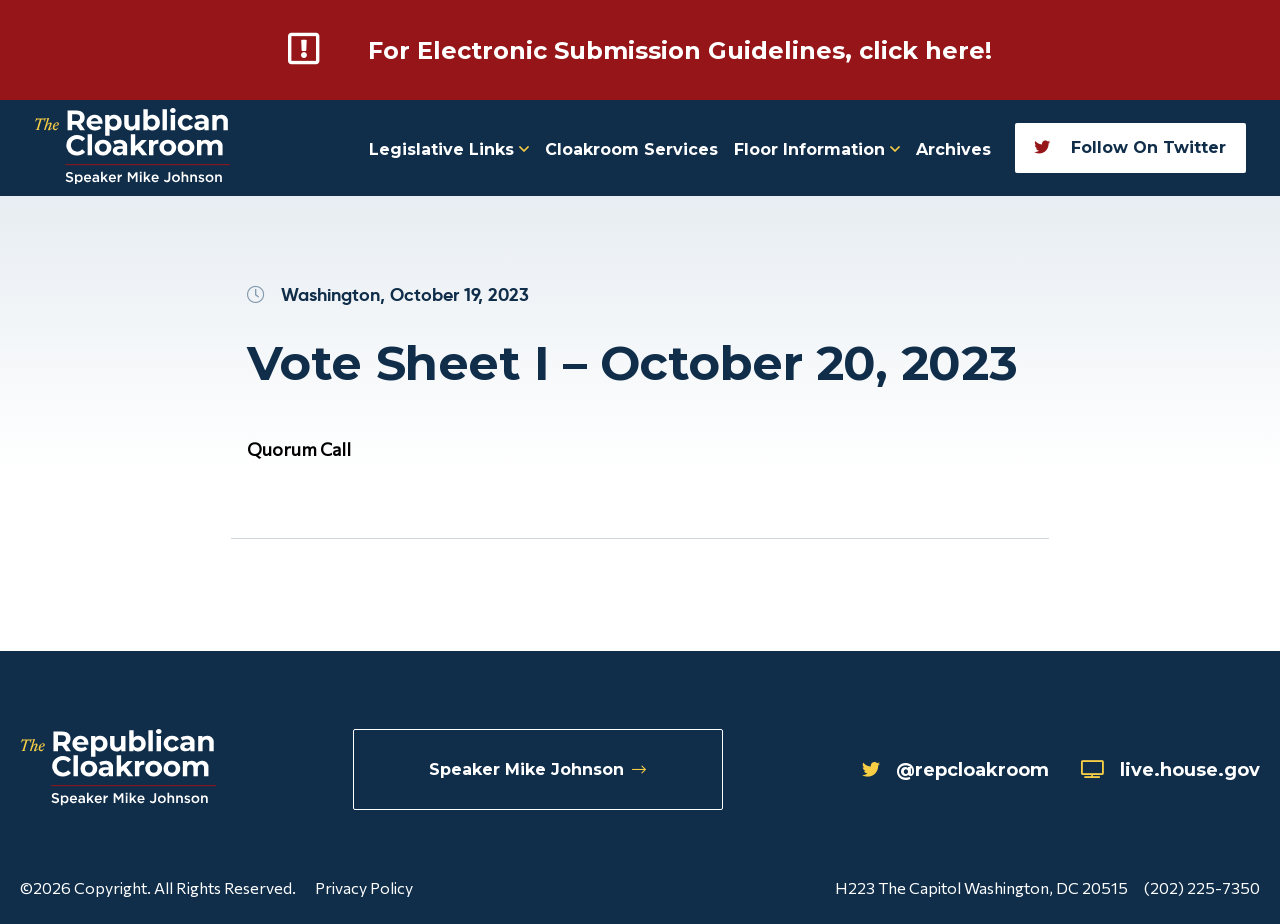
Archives (953, 149)
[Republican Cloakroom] (132, 148)
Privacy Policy (364, 887)
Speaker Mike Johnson (537, 769)
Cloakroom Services (631, 149)
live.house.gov (1170, 770)
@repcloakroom (955, 770)
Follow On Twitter (1130, 147)
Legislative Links (449, 149)
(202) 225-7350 (1202, 887)
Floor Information (817, 149)
